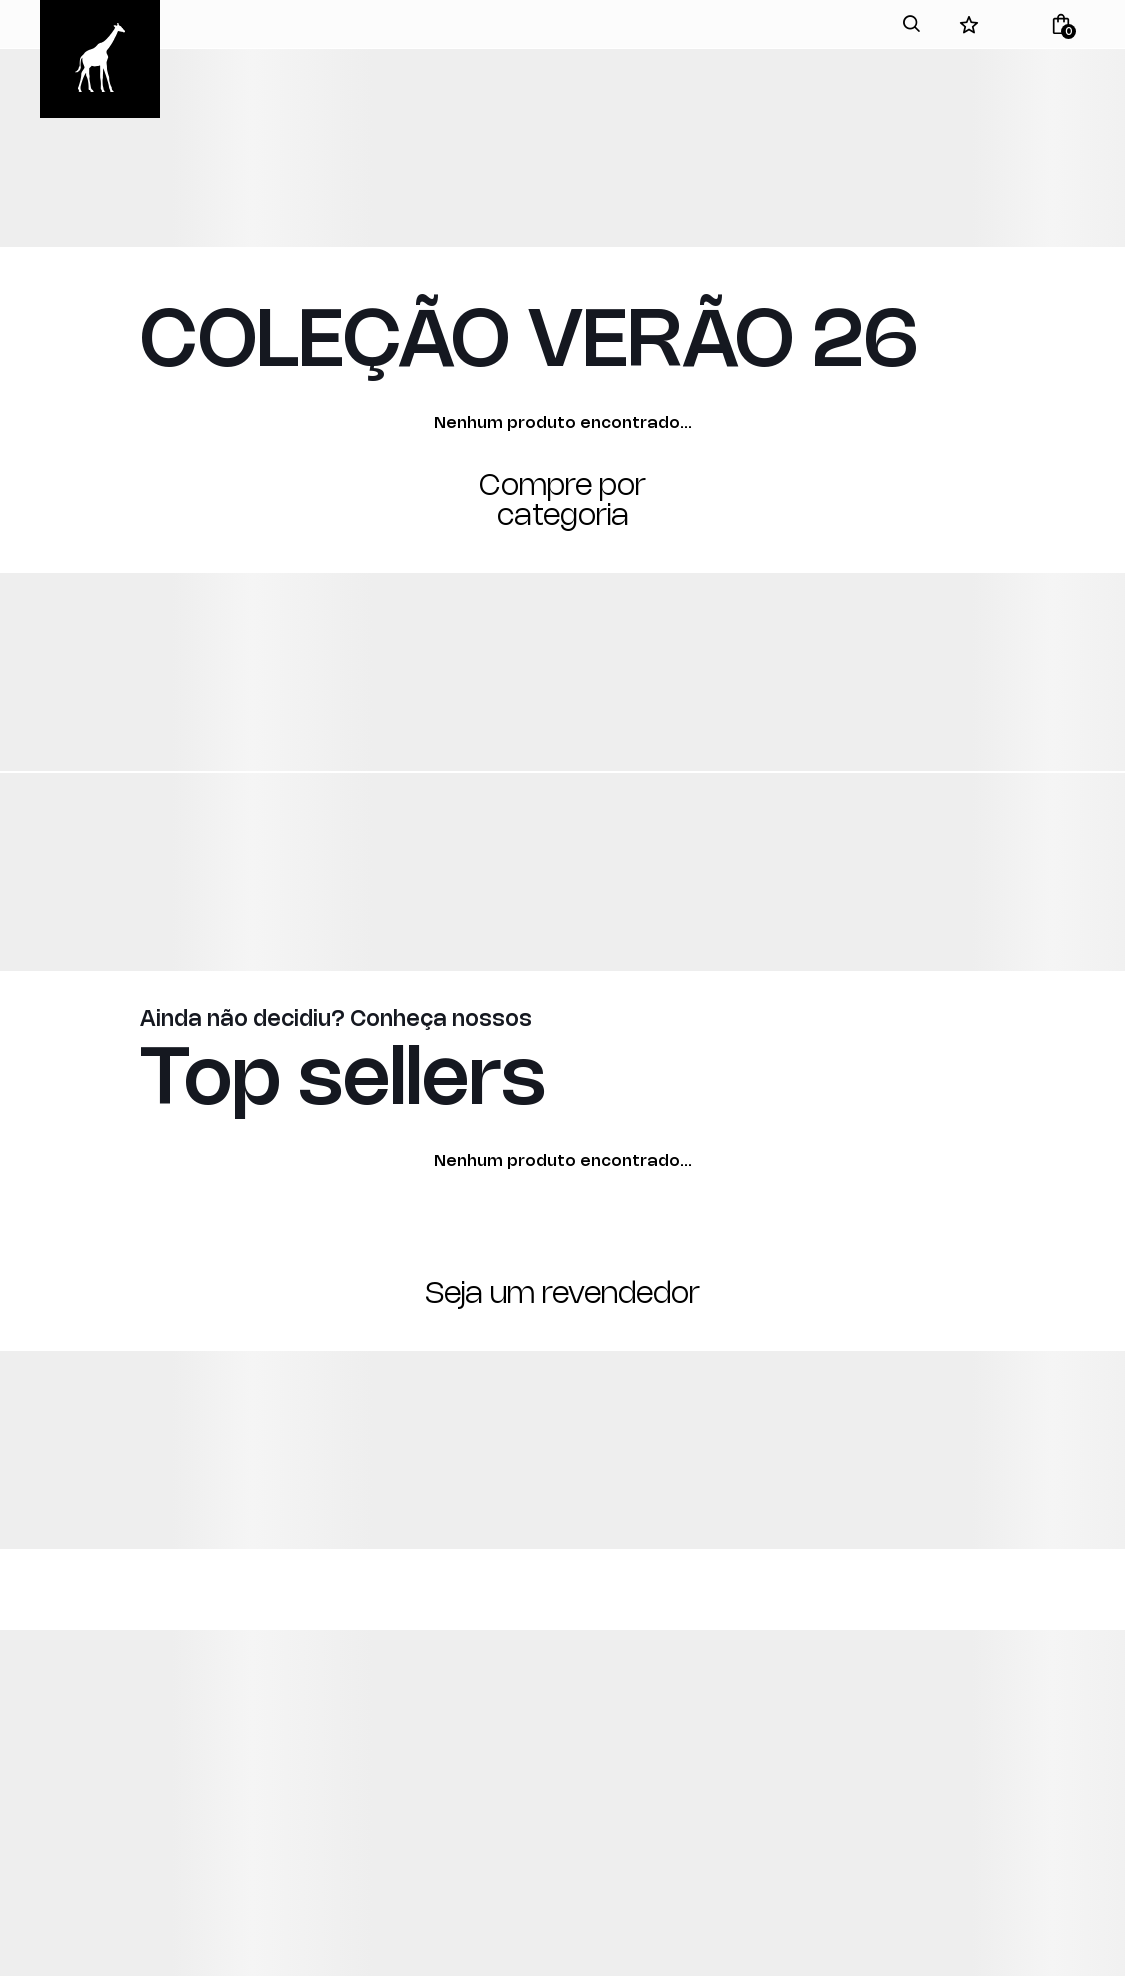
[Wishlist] (969, 24)
